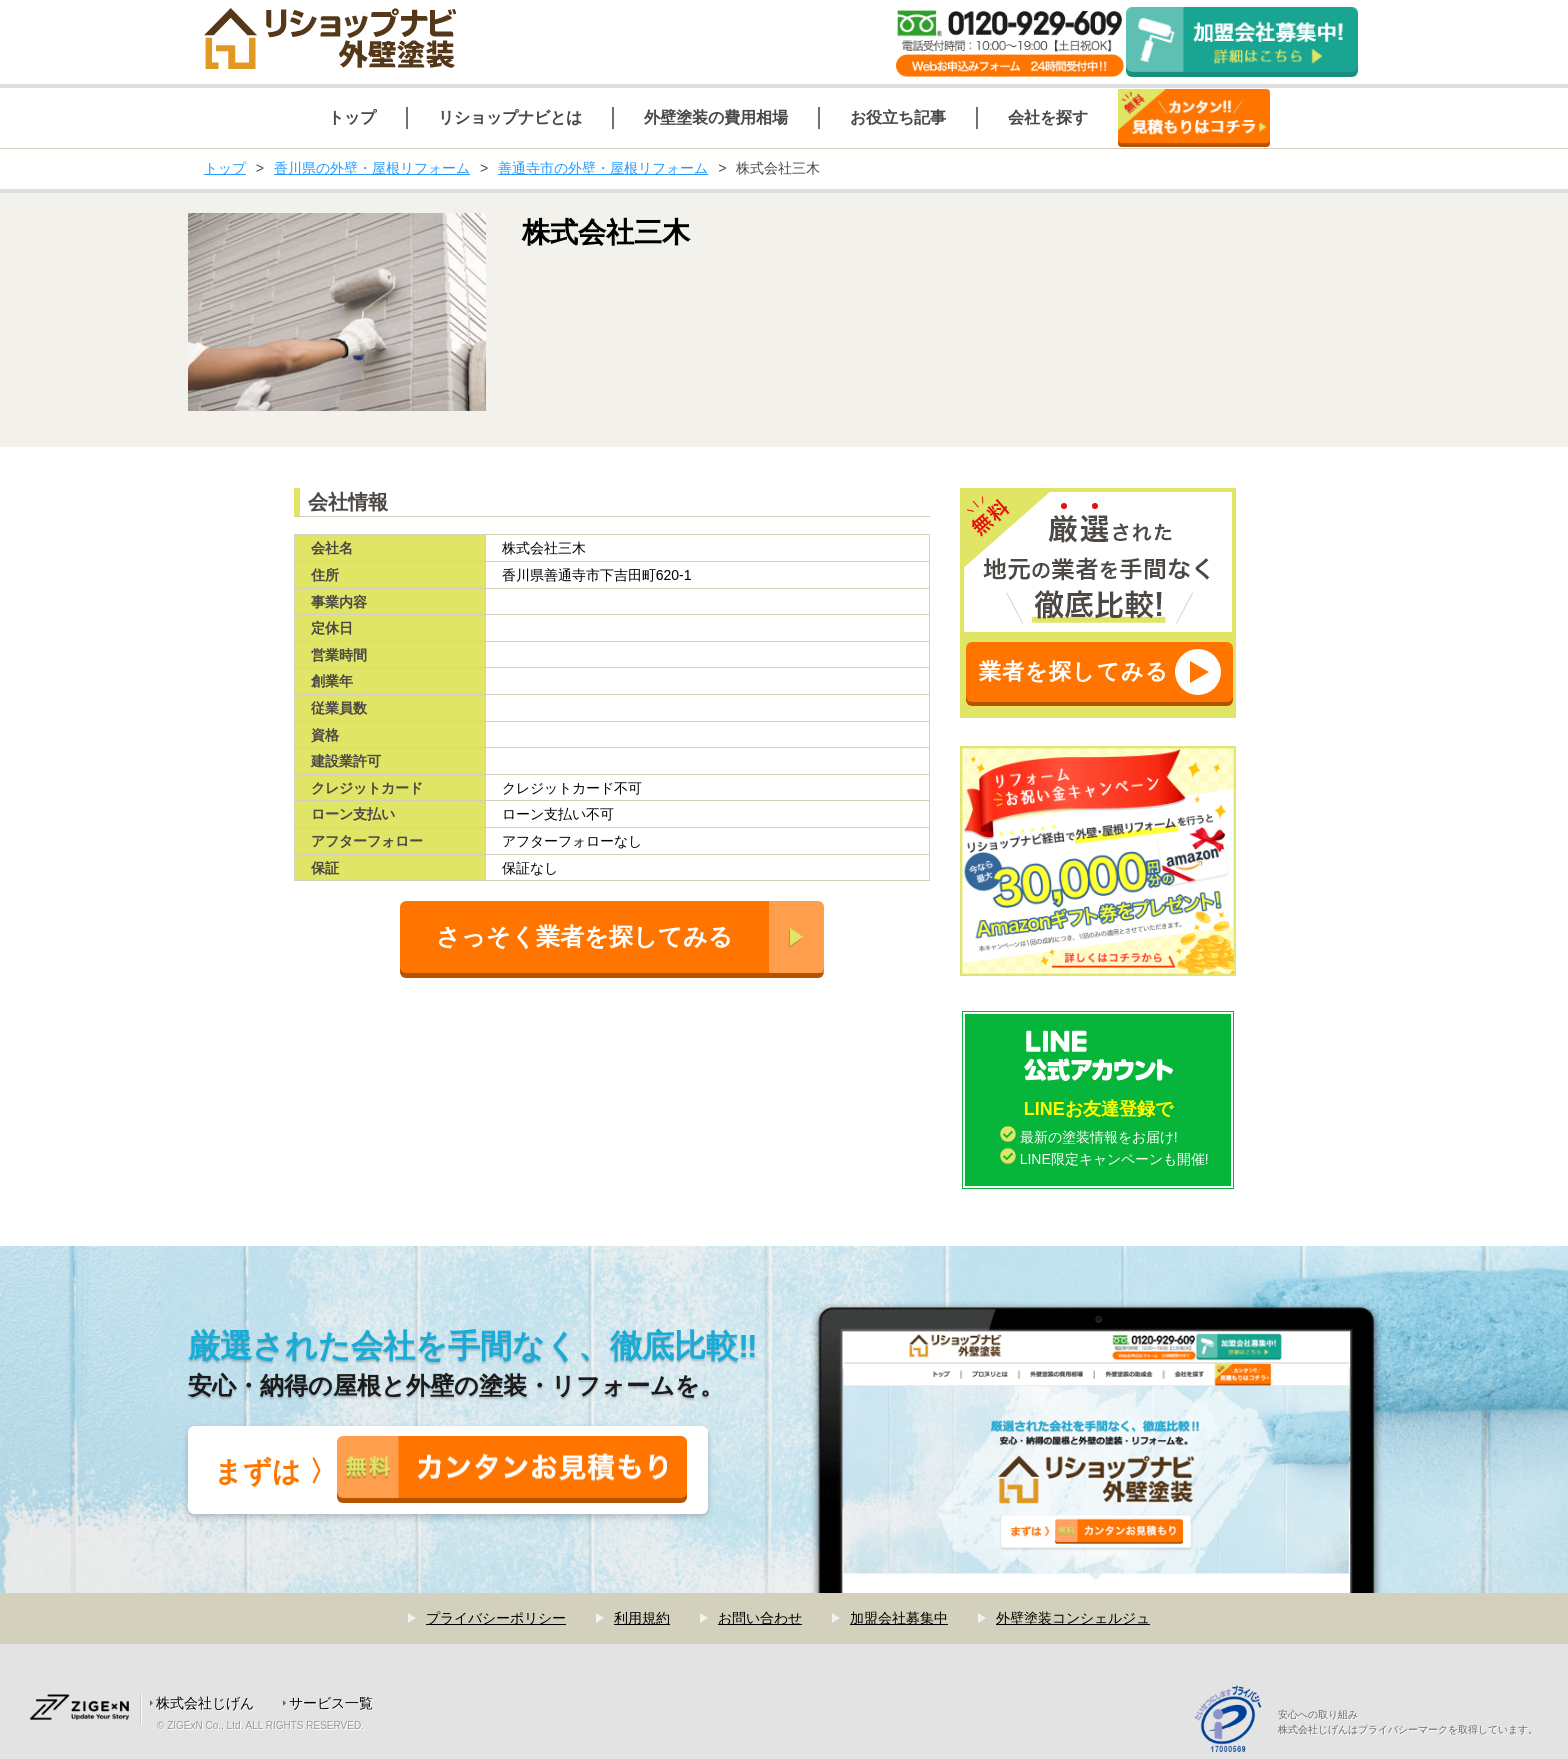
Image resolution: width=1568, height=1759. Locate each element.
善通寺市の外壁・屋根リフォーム (603, 168)
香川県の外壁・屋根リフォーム (372, 168)
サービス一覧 (331, 1703)
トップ (225, 168)
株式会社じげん (205, 1703)
